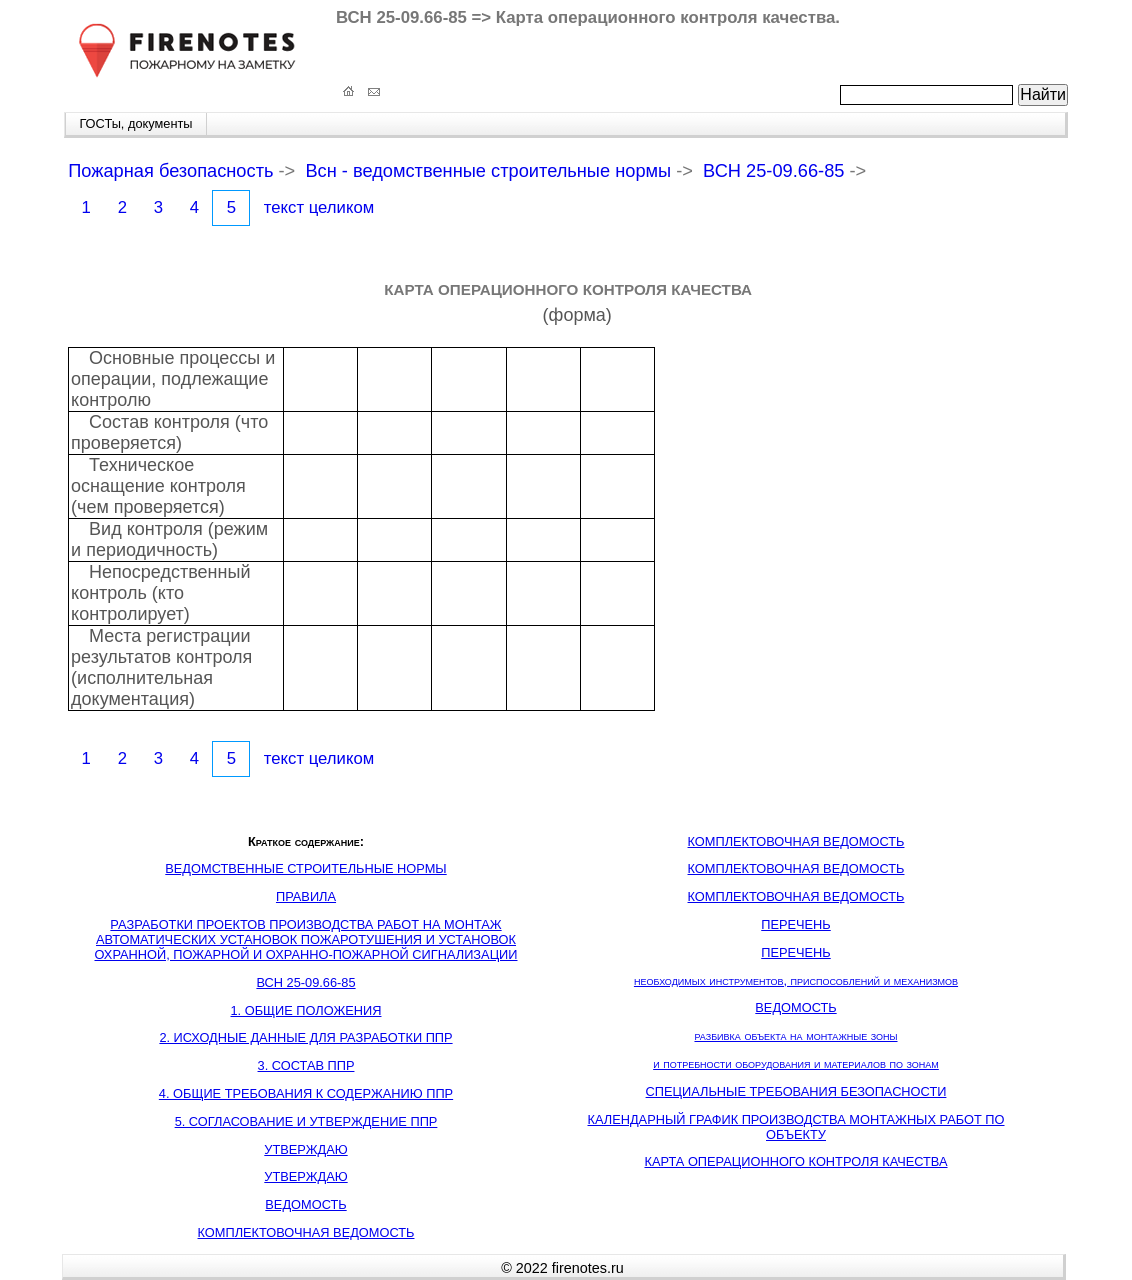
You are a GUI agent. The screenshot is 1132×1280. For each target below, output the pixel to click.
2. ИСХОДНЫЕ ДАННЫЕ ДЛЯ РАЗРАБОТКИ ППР (305, 1037)
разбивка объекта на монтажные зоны (795, 1035)
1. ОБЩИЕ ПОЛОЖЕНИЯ (306, 1010)
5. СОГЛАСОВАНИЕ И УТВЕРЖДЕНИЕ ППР (306, 1121)
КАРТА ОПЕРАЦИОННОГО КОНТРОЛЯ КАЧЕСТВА (795, 1161)
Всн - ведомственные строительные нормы (488, 170)
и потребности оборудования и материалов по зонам (796, 1063)
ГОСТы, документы (135, 123)
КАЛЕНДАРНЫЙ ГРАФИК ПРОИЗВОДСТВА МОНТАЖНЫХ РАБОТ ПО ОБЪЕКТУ (796, 1127)
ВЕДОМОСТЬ (305, 1204)
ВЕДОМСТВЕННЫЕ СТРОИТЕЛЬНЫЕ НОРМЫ (305, 868)
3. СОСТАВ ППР (306, 1065)
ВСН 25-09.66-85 (773, 170)
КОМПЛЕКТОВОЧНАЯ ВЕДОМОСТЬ (306, 1232)
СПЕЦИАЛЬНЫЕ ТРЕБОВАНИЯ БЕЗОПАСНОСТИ (796, 1091)
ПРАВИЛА (306, 896)
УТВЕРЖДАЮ (305, 1149)
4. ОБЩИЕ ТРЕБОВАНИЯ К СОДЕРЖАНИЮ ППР (306, 1093)
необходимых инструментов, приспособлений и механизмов (796, 980)
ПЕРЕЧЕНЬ (796, 924)
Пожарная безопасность (170, 170)
